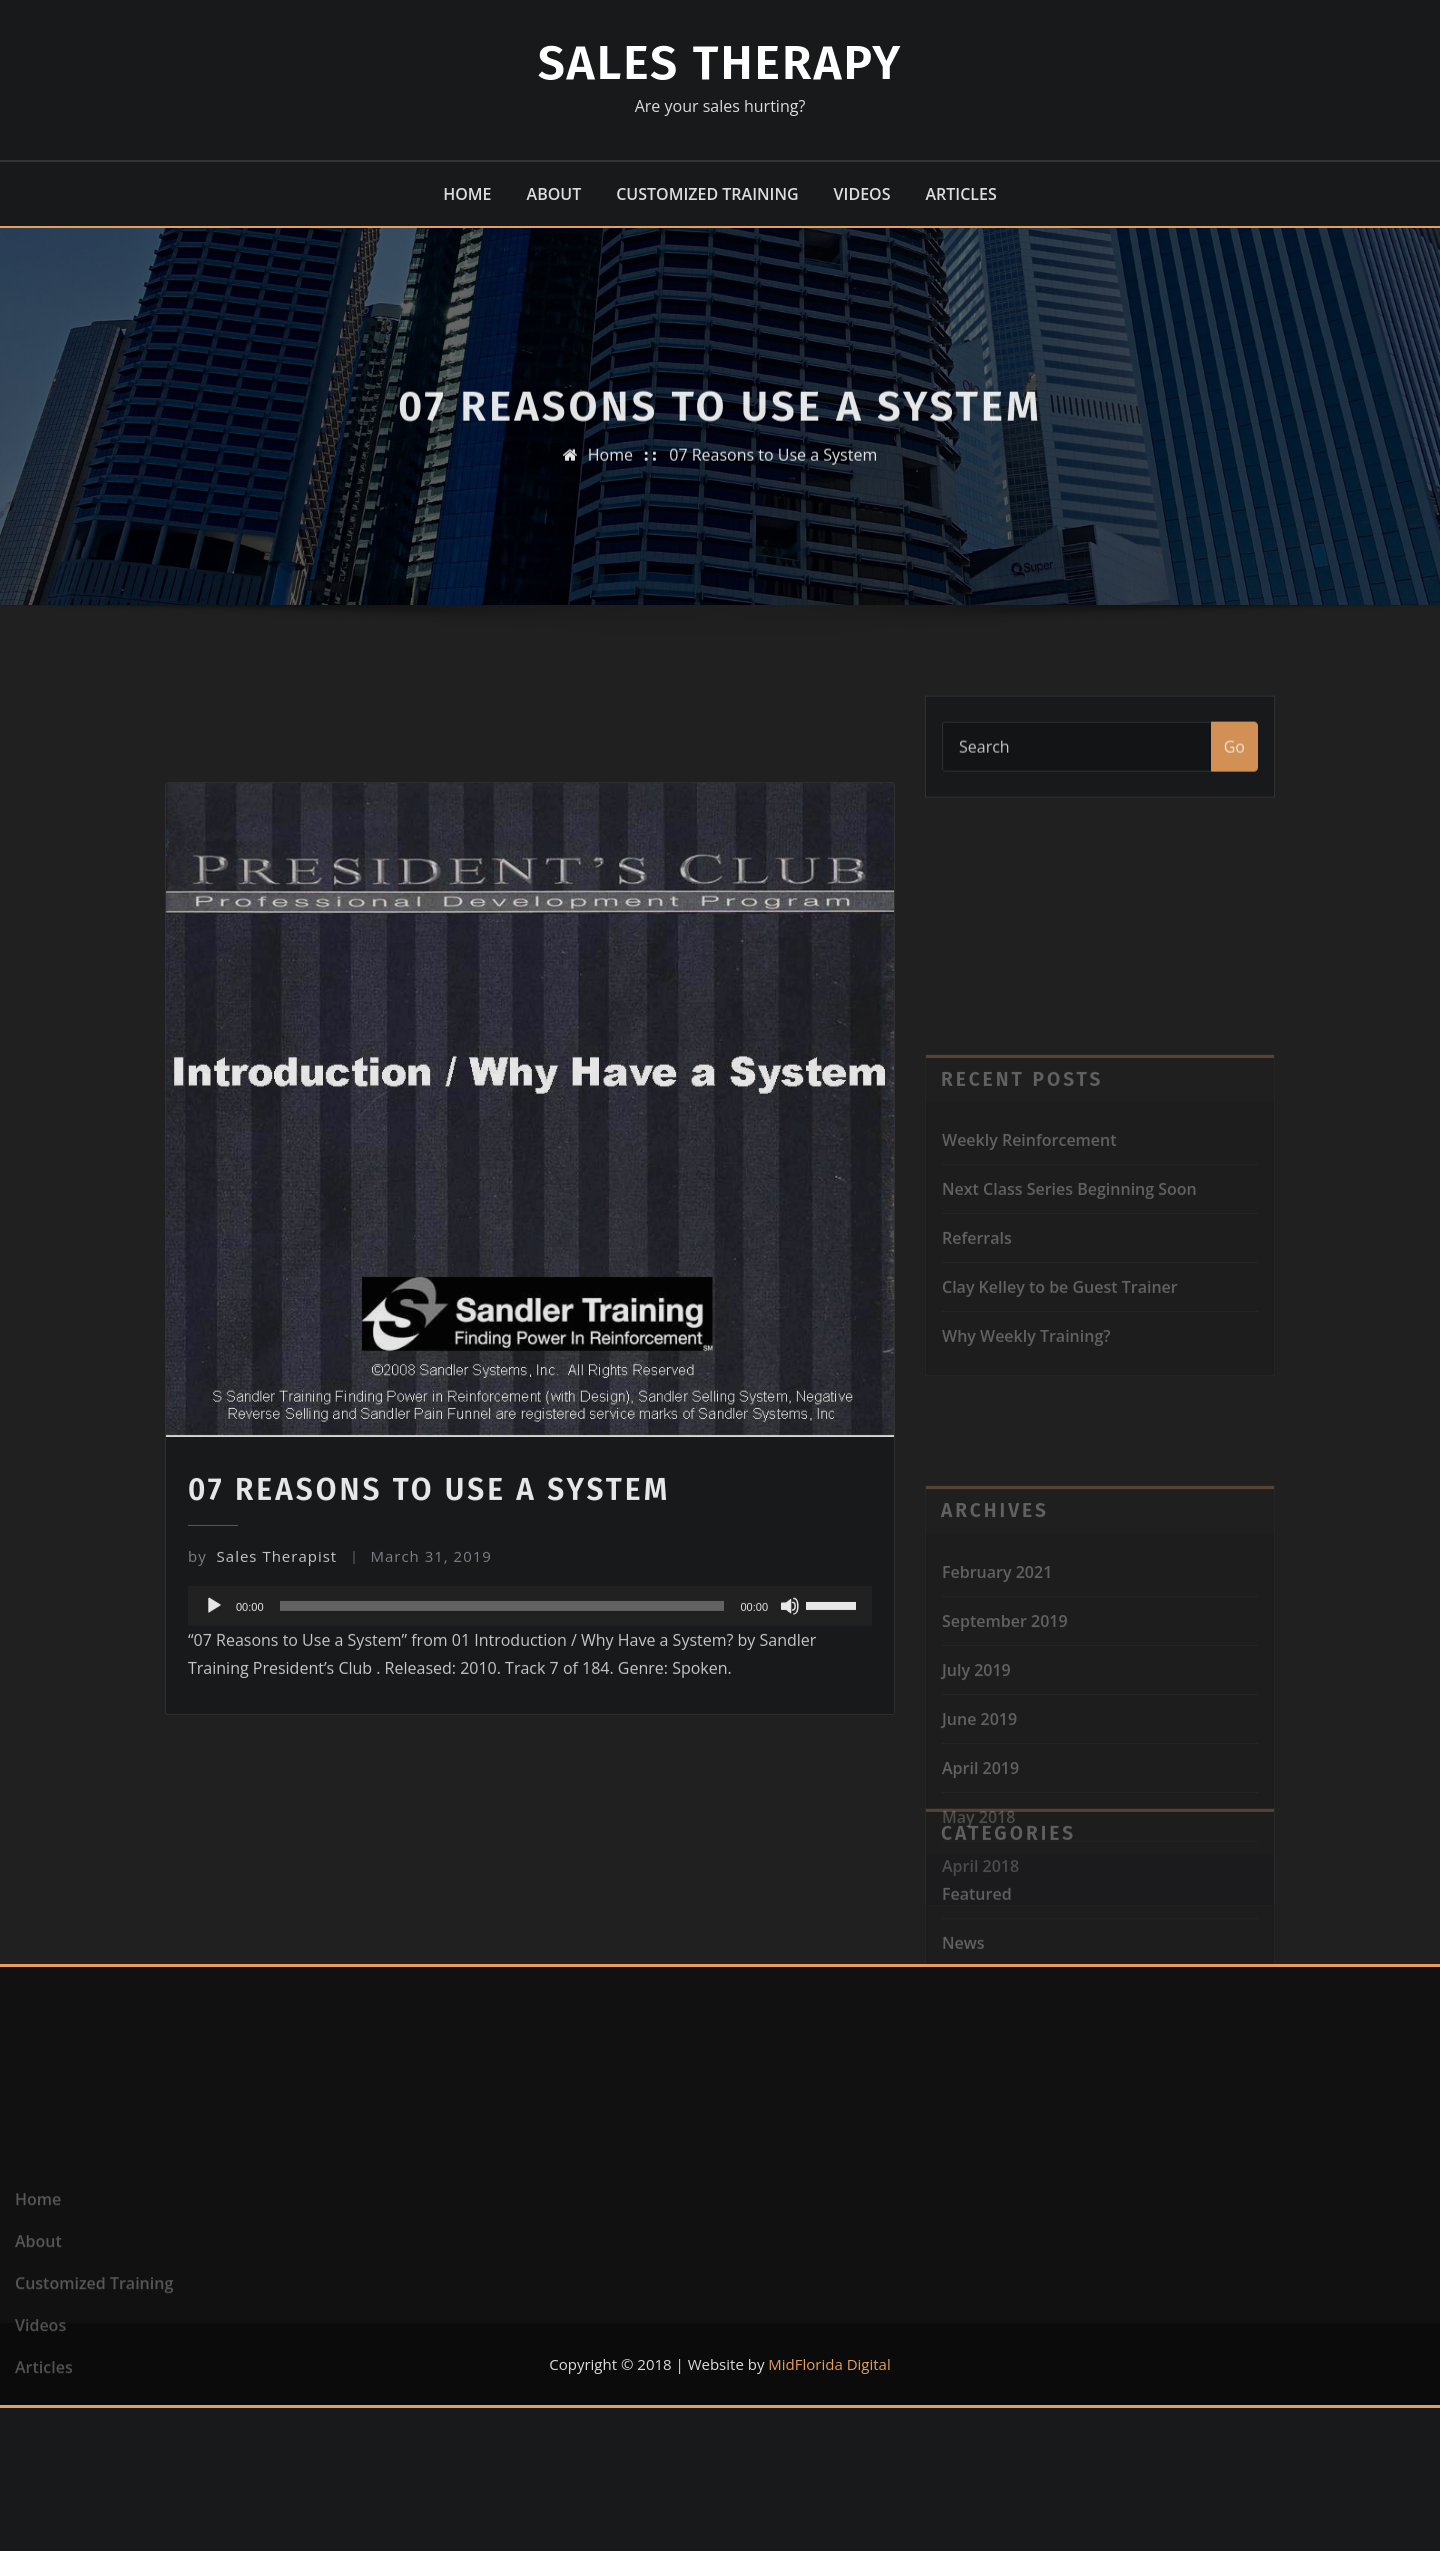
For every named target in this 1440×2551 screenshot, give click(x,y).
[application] (530, 1905)
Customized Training (707, 194)
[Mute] (790, 1905)
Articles (960, 194)
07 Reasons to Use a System (773, 483)
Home (467, 194)
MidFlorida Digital (829, 2364)
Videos (862, 194)
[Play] (214, 1905)
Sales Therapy (720, 63)
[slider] (502, 1905)
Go (1234, 780)
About (554, 194)
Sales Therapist (262, 1854)
